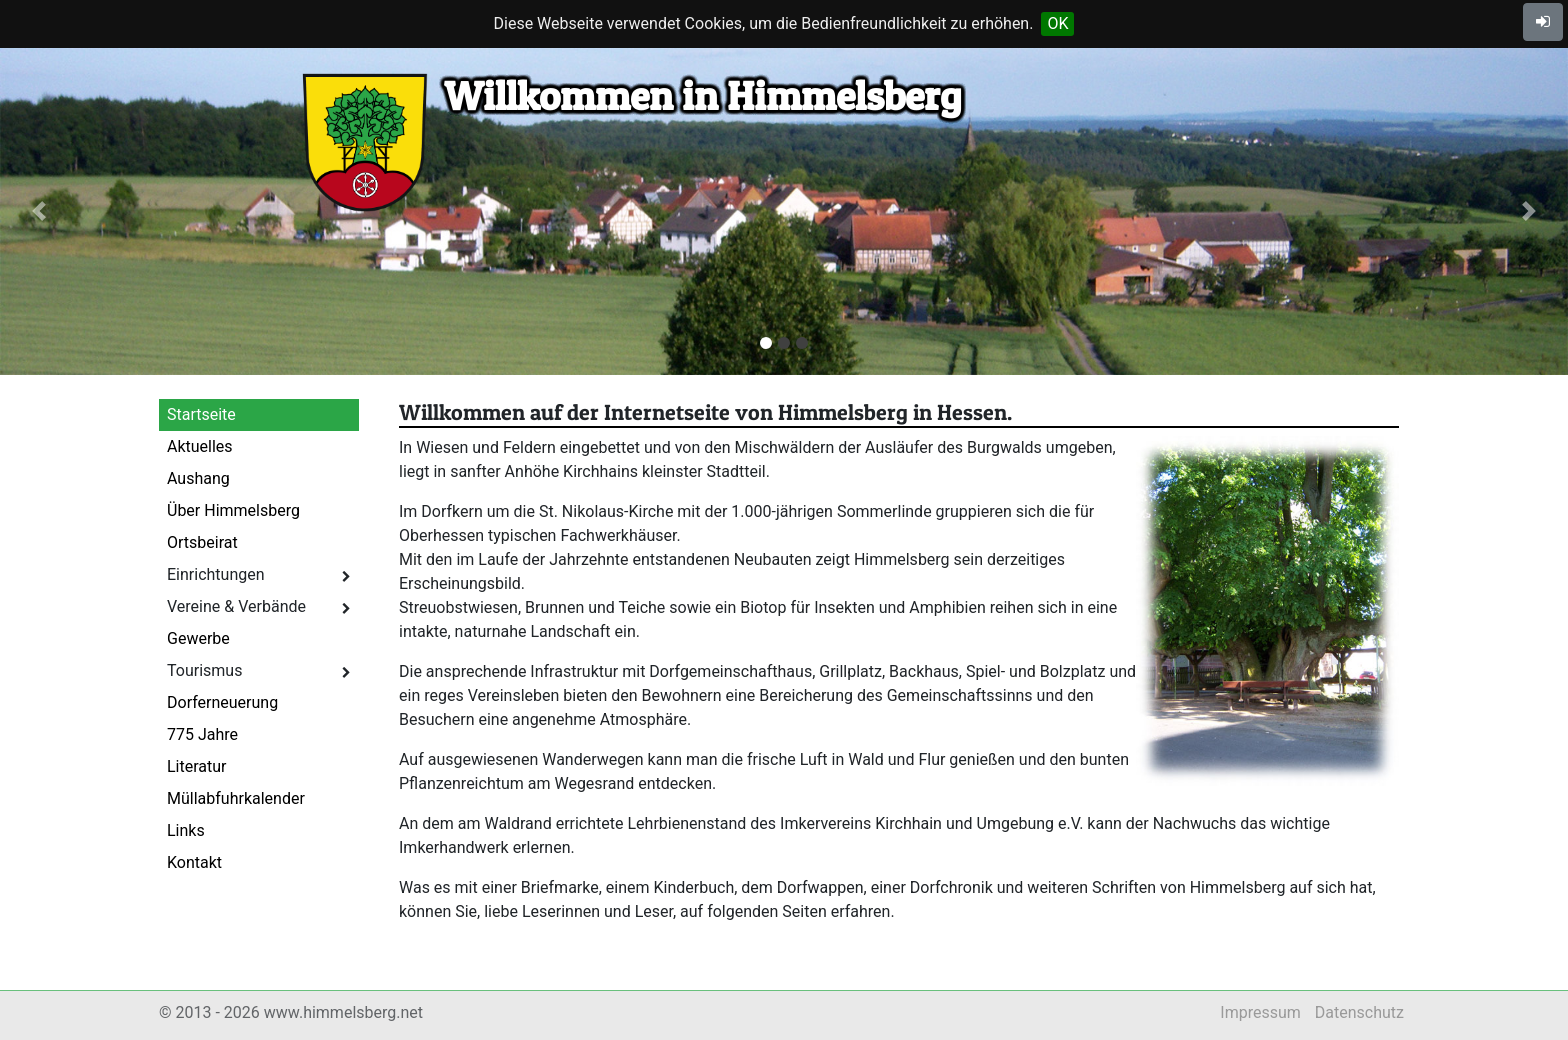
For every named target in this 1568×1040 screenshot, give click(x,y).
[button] (39, 211)
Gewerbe (198, 638)
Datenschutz (1359, 1012)
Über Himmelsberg (233, 510)
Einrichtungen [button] (259, 574)
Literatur (197, 766)
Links (186, 830)
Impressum (1260, 1012)
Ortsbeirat (202, 542)
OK (1057, 23)
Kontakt (194, 862)
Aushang (198, 478)
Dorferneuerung (222, 702)
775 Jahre (202, 734)
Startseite (201, 414)
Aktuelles (200, 446)
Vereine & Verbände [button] (259, 606)
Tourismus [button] (259, 670)
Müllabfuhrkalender (236, 798)
